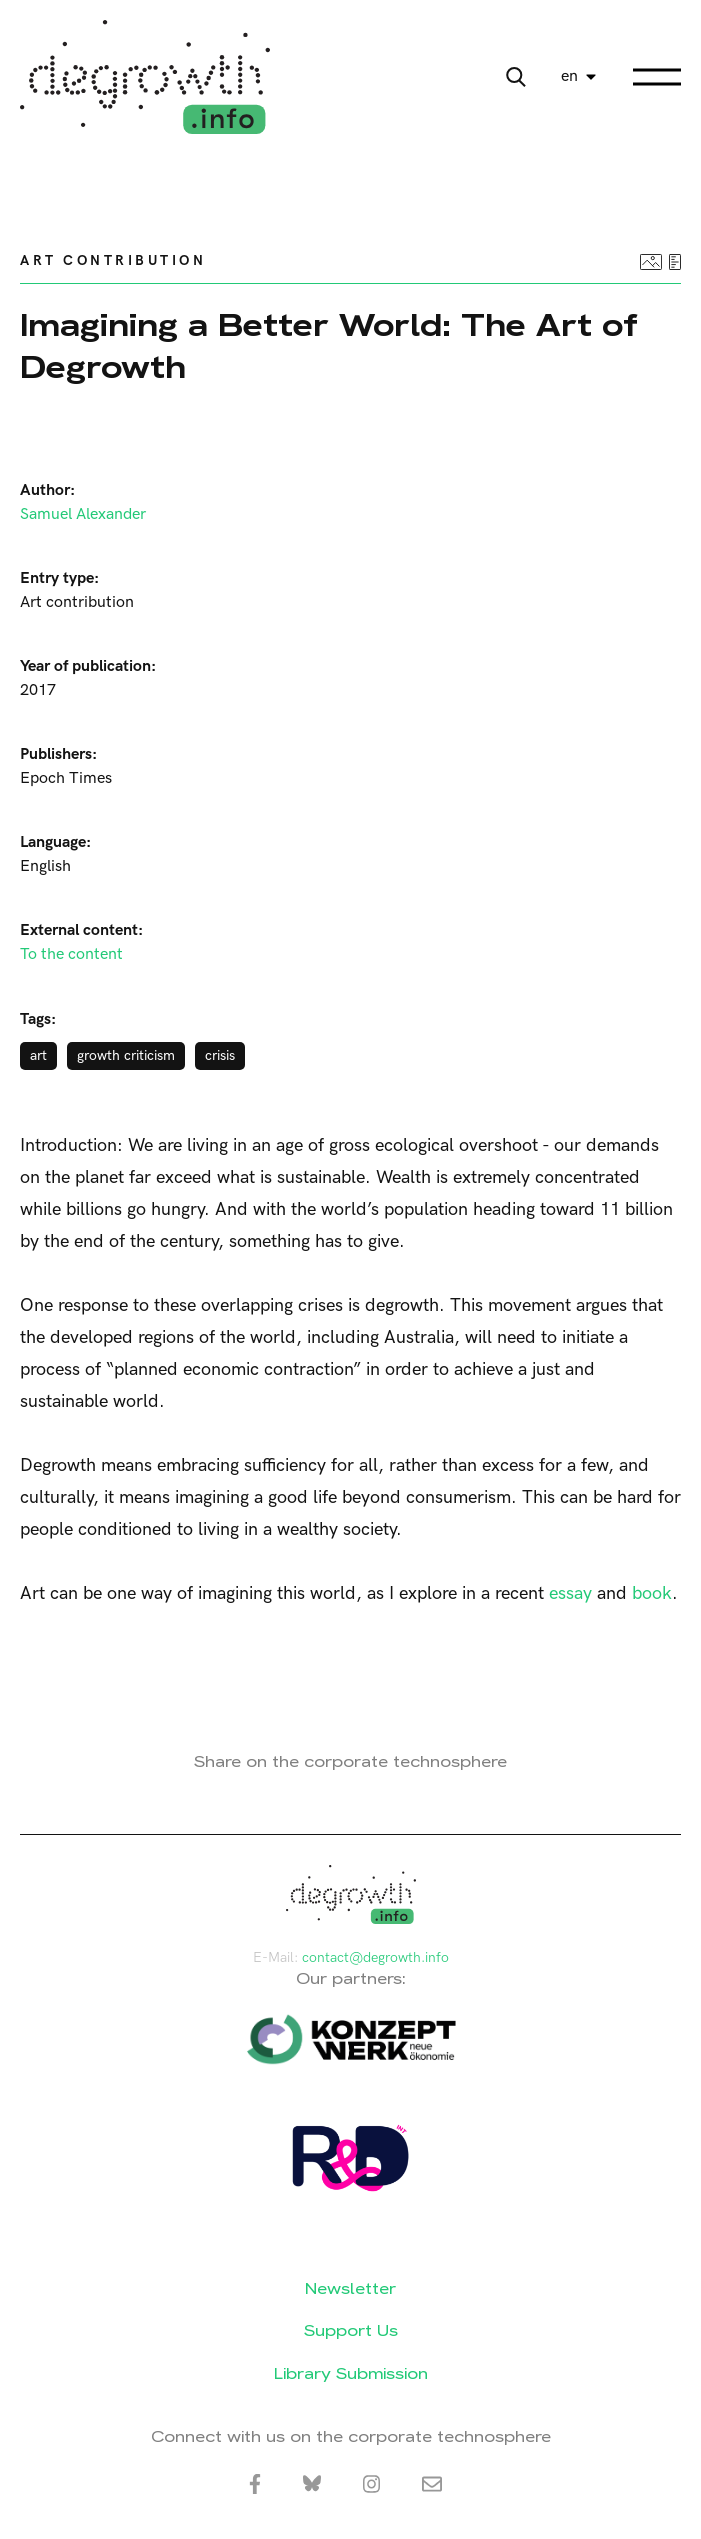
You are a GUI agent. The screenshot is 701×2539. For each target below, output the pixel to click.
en (569, 76)
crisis (220, 1055)
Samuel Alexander (83, 514)
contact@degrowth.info (375, 1957)
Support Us (351, 2330)
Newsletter (350, 2288)
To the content (71, 954)
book (652, 1593)
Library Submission (351, 2373)
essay (570, 1593)
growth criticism (126, 1055)
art (38, 1055)
